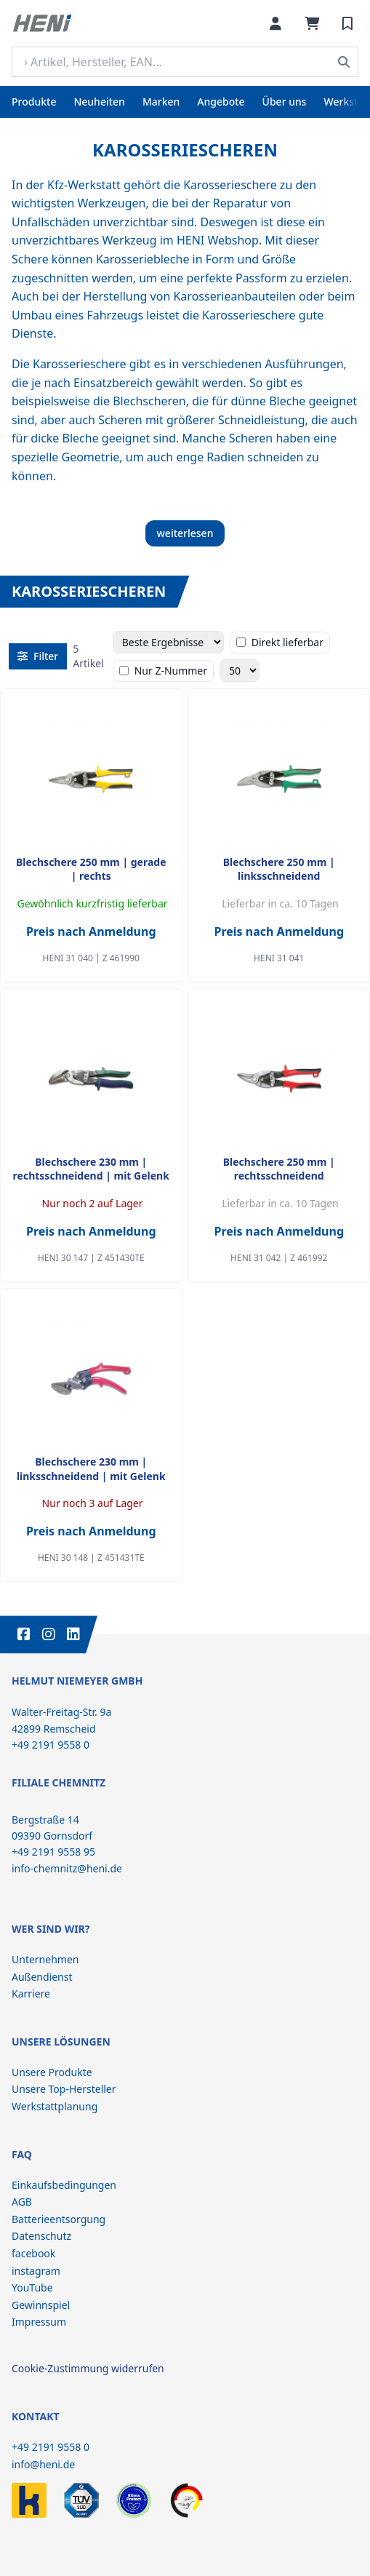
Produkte (34, 101)
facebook (33, 2253)
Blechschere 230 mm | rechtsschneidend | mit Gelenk (91, 1168)
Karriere (31, 1993)
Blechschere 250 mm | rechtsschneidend (279, 1168)
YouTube (32, 2287)
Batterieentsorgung (58, 2219)
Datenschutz (41, 2236)
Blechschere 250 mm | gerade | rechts (91, 869)
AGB (22, 2202)
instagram (36, 2271)
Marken (161, 101)
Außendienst (42, 1977)
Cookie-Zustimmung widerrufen (88, 2368)
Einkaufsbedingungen (64, 2185)
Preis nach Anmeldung (91, 931)
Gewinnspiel (41, 2305)
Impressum (39, 2322)
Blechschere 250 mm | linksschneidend (279, 869)
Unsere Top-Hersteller (64, 2089)
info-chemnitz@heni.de (67, 1868)
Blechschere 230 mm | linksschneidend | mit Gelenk (91, 1468)
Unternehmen (45, 1959)
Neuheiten (98, 101)
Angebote (220, 101)
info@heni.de (43, 2464)
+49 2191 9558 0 (50, 2447)
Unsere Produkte (52, 2072)
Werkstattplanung (54, 2106)
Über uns (284, 101)
